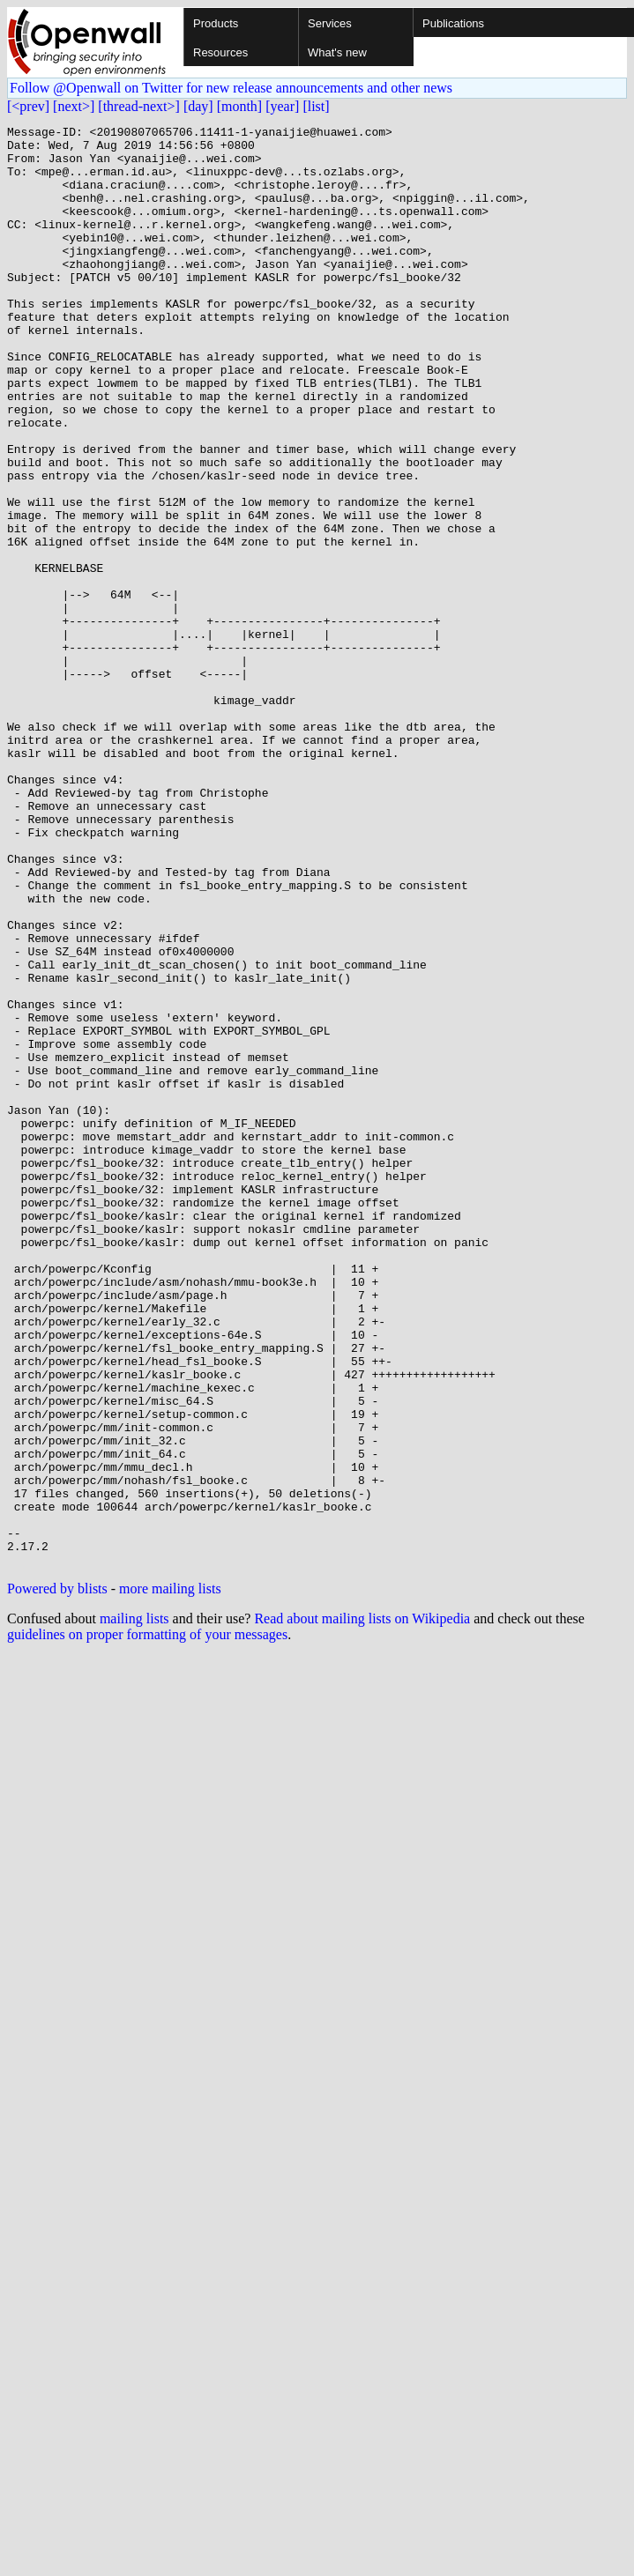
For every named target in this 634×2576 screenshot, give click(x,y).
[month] (240, 106)
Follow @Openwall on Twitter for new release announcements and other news (231, 87)
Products (215, 23)
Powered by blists (57, 1876)
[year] (282, 106)
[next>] (73, 106)
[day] (198, 106)
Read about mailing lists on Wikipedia (362, 1906)
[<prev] (28, 106)
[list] (315, 106)
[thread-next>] (139, 106)
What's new (337, 52)
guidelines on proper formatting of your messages (147, 1922)
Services (330, 23)
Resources (220, 52)
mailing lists (134, 1906)
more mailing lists (170, 1876)
